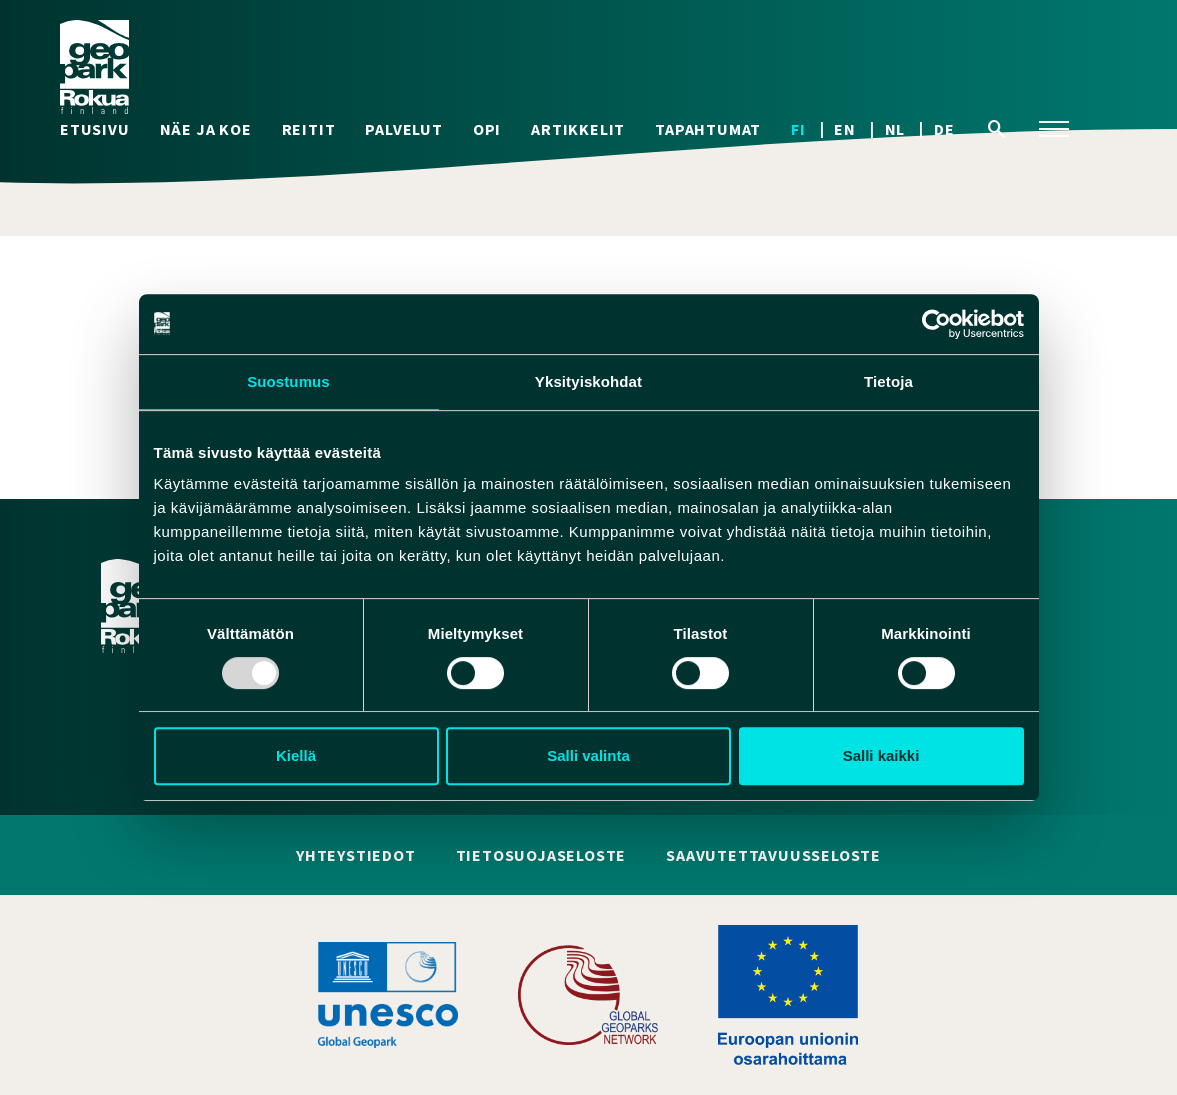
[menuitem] (812, 129)
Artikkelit (578, 130)
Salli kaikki (881, 755)
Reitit (309, 130)
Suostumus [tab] (288, 381)
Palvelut (403, 130)
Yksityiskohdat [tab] (588, 381)
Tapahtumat (708, 130)
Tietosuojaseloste (541, 856)
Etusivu (95, 130)
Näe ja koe (206, 130)
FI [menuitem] (798, 130)
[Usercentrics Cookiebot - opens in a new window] (936, 324)
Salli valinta (588, 755)
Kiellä (296, 755)
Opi (487, 130)
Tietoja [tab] (888, 381)
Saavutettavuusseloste (773, 856)
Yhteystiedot (356, 856)
